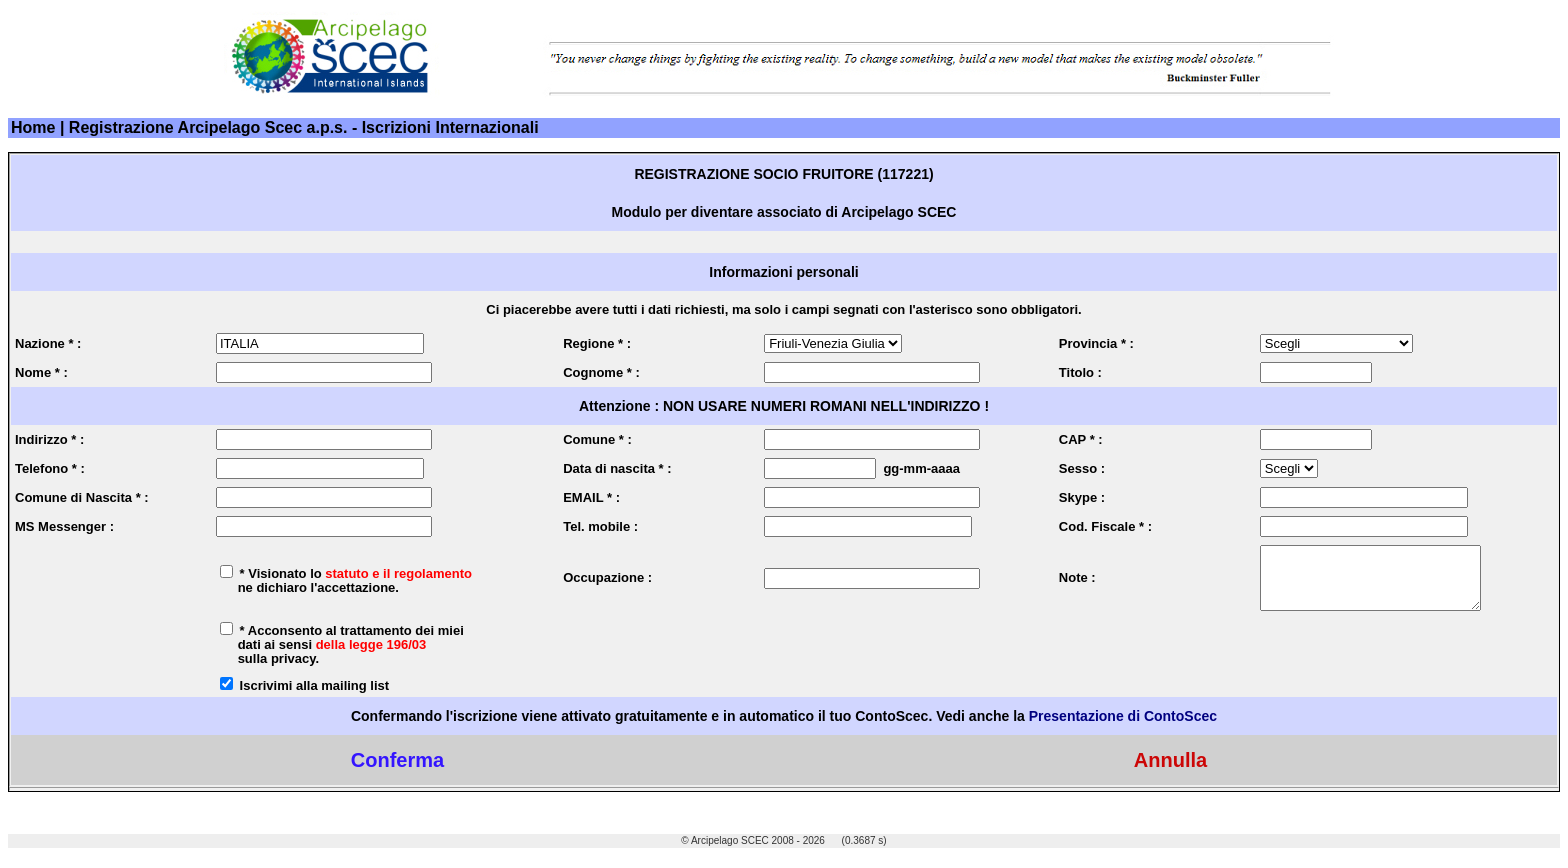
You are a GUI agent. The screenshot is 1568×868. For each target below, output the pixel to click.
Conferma (397, 772)
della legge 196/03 (371, 656)
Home (33, 127)
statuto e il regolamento (398, 579)
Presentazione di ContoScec (1123, 728)
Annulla (1170, 772)
